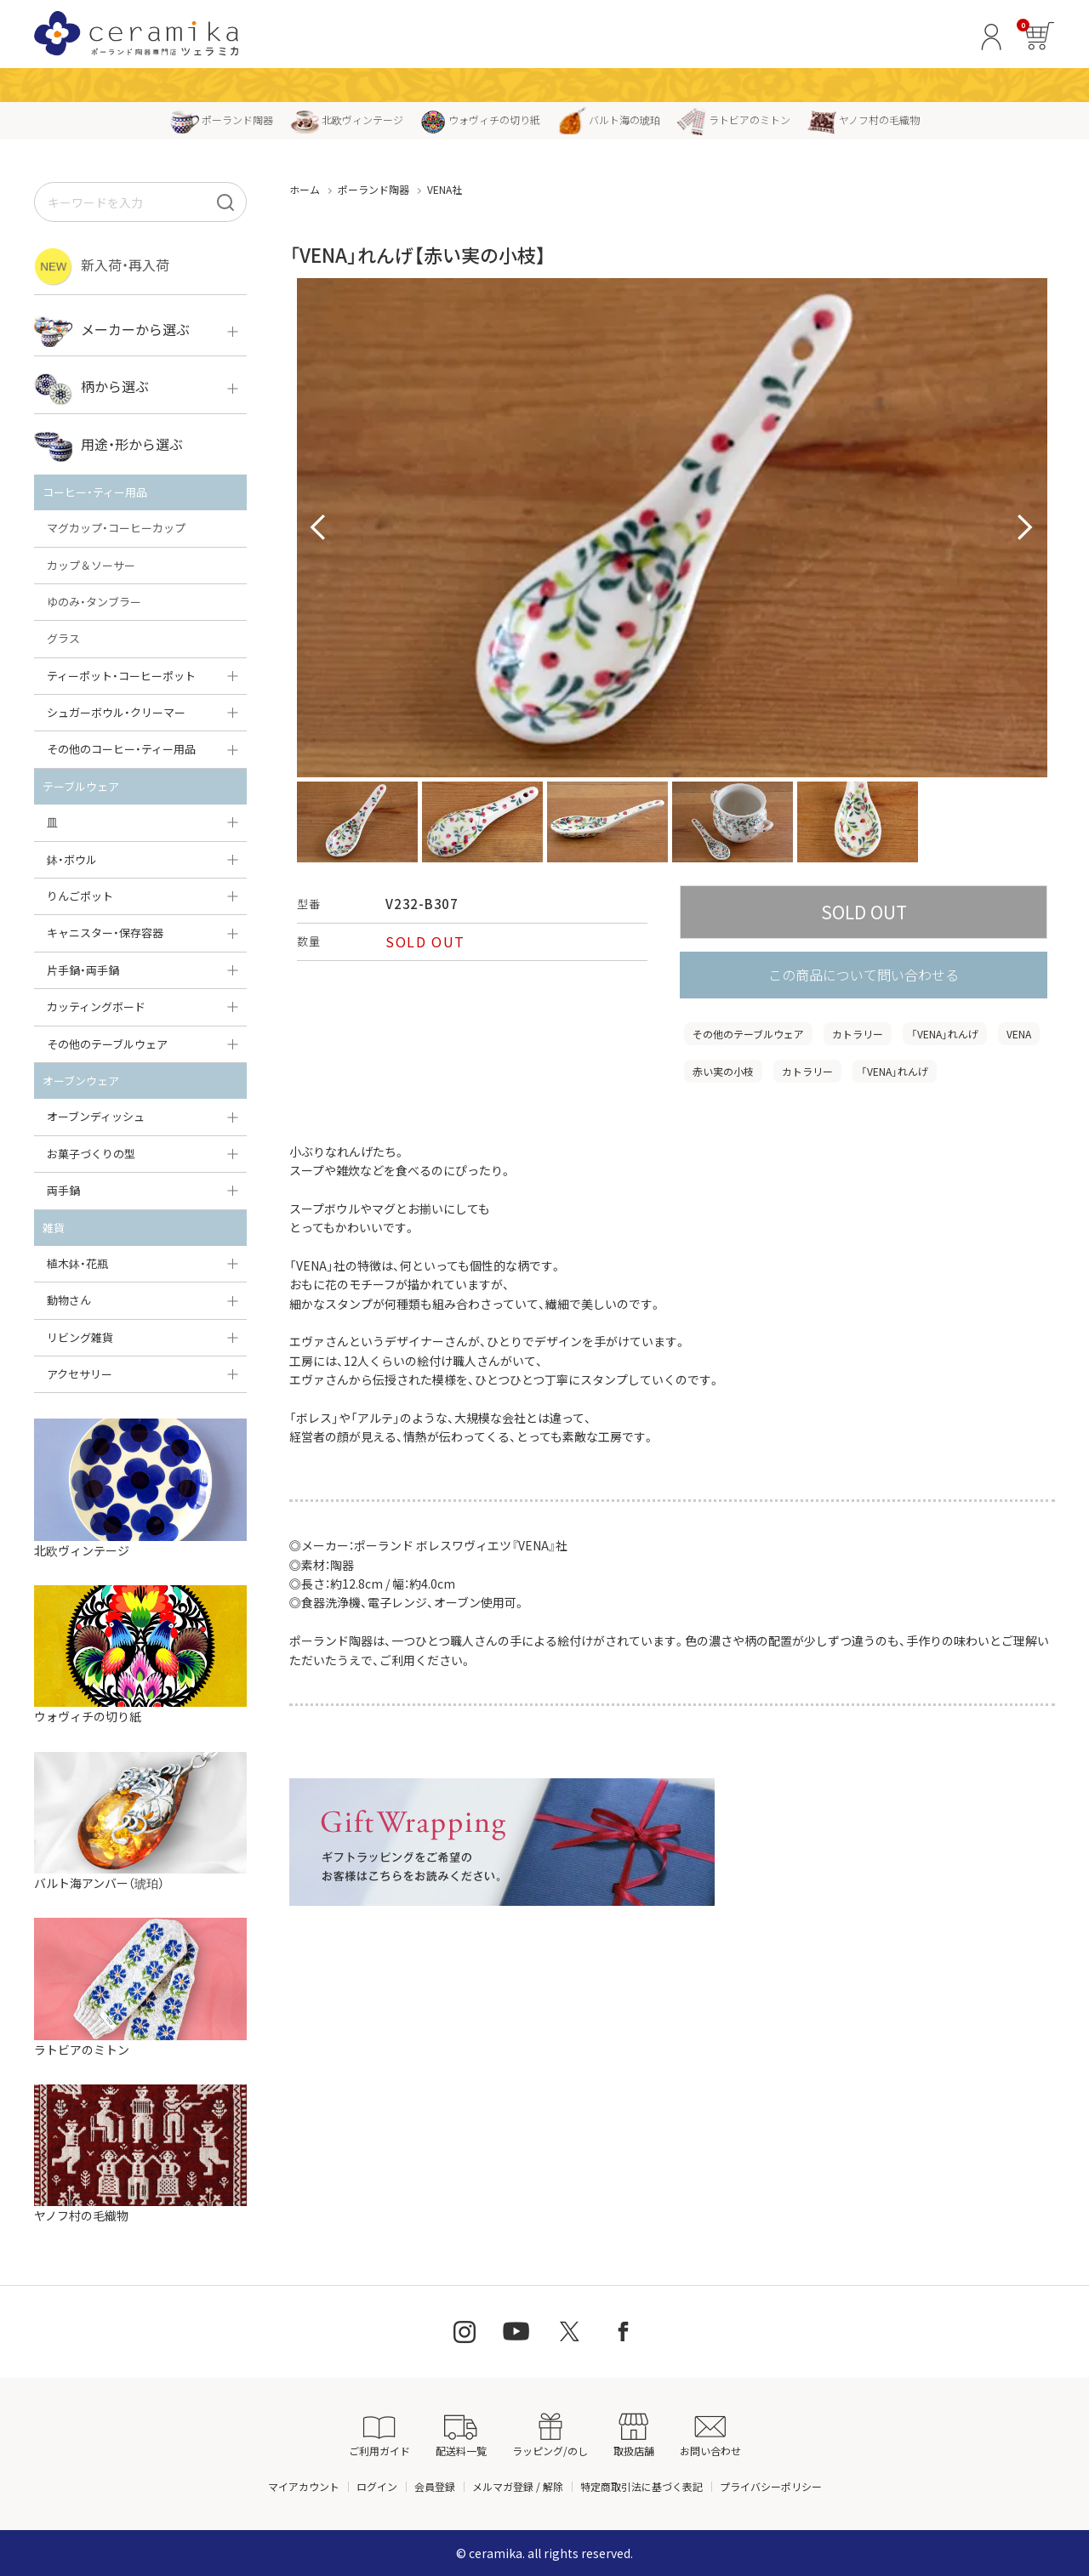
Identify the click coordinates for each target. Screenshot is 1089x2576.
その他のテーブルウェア (748, 1033)
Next (1025, 528)
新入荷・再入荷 (101, 266)
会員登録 (434, 2486)
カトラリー (857, 1033)
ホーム (304, 189)
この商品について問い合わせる (863, 974)
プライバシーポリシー (771, 2486)
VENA (1018, 1033)
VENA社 (444, 189)
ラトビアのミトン (733, 119)
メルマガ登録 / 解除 (517, 2486)
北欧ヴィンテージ (346, 119)
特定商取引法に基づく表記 (641, 2486)
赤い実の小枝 (723, 1071)
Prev (319, 528)
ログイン (376, 2486)
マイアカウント (303, 2486)
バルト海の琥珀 (608, 119)
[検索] (225, 202)
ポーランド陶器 (221, 119)
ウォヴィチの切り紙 (480, 119)
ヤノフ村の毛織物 (863, 119)
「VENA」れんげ (944, 1033)
